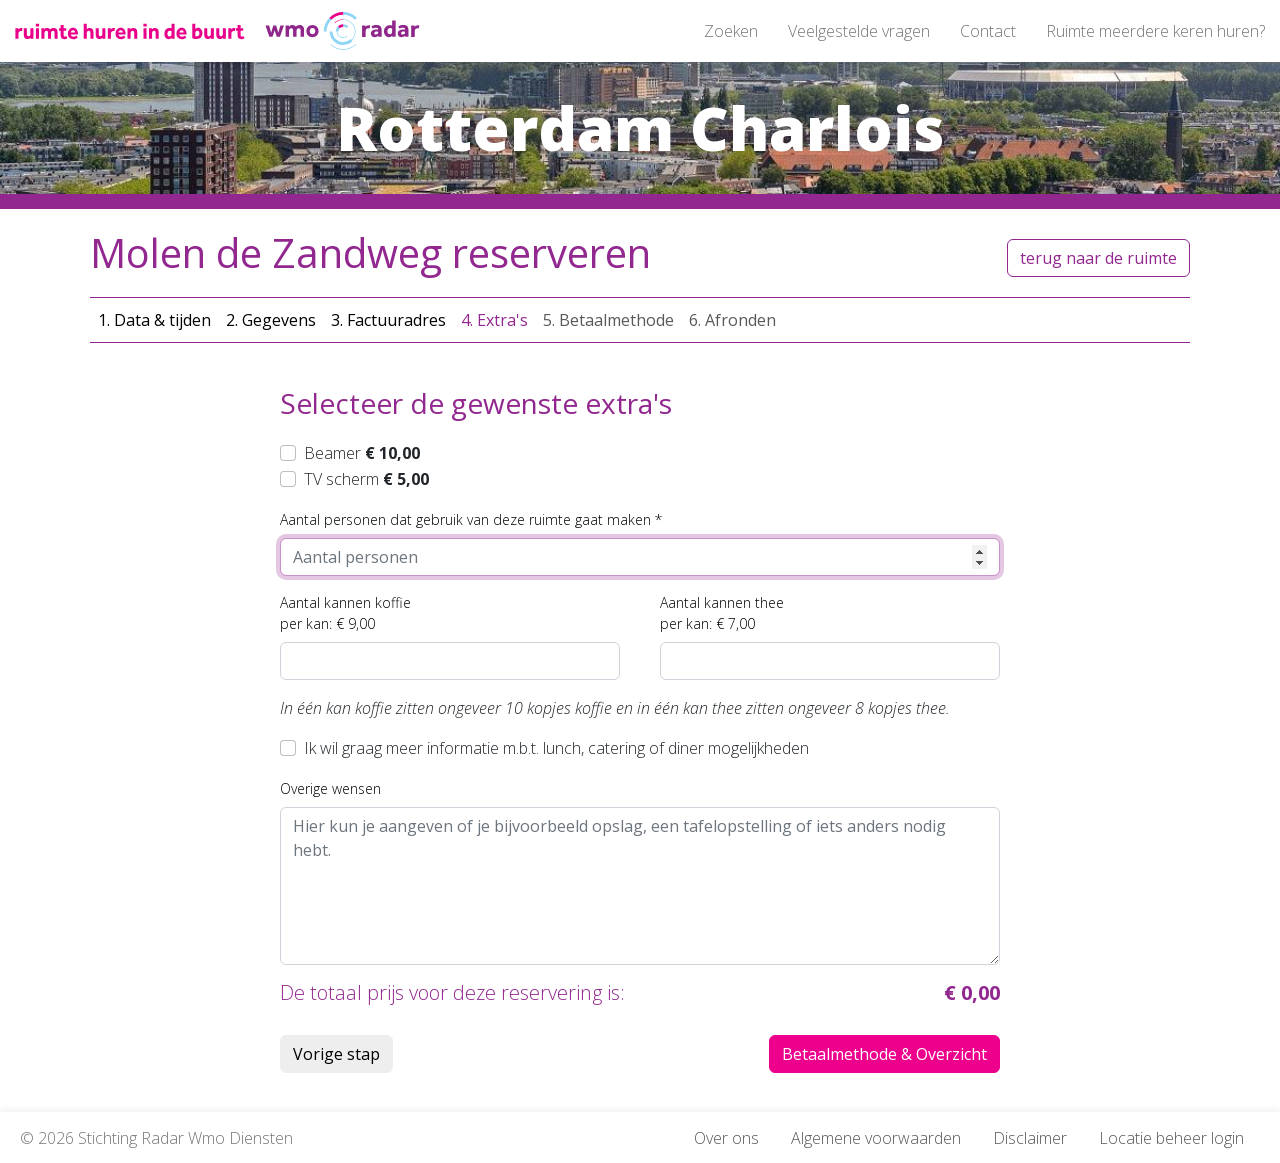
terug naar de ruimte (1098, 258)
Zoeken (731, 31)
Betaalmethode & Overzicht (884, 1054)
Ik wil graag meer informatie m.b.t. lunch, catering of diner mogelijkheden (556, 748)
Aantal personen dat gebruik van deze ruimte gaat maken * (471, 519)
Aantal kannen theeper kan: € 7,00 (722, 613)
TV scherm (366, 479)
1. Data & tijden (154, 320)
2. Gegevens (271, 320)
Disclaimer (1030, 1138)
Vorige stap (336, 1054)
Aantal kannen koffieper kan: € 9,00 (345, 613)
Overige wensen (330, 788)
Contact (988, 31)
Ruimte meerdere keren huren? (1155, 31)
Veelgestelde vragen (859, 31)
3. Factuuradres (388, 320)
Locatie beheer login (1171, 1138)
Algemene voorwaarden (876, 1138)
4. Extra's (494, 320)
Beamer (362, 453)
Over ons (726, 1138)
